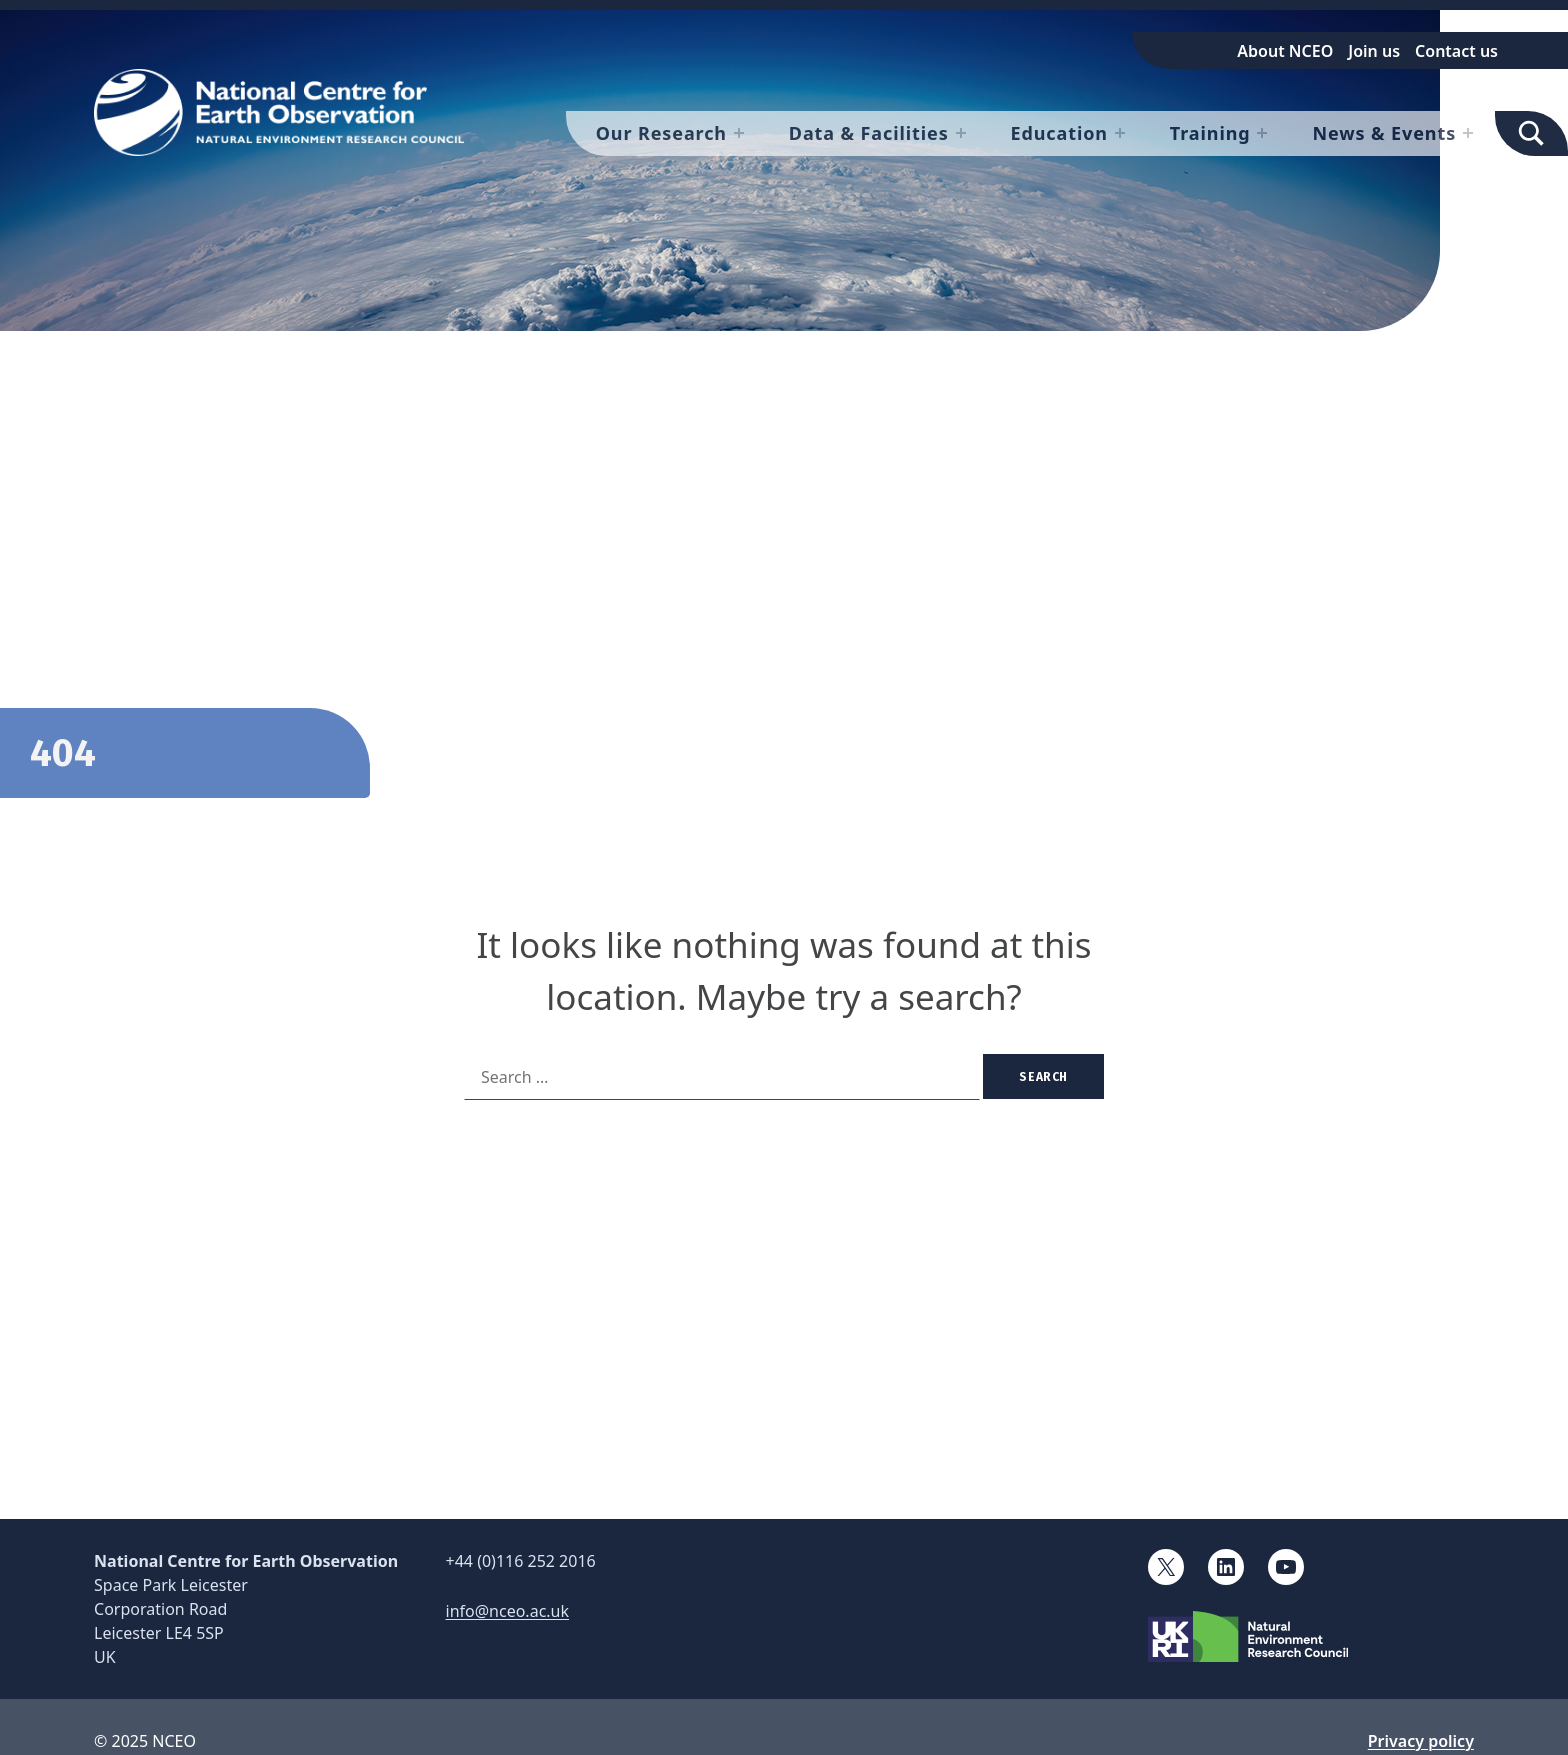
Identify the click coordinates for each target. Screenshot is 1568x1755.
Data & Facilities (869, 133)
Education (1059, 133)
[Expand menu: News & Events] (1468, 133)
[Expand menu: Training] (1262, 133)
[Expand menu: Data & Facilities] (961, 133)
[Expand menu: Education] (1120, 133)
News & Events (1384, 133)
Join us (1374, 51)
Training (1210, 133)
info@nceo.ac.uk (508, 1611)
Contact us (1456, 51)
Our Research (661, 133)
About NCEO (1285, 51)
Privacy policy (1421, 1741)
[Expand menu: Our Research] (739, 133)
